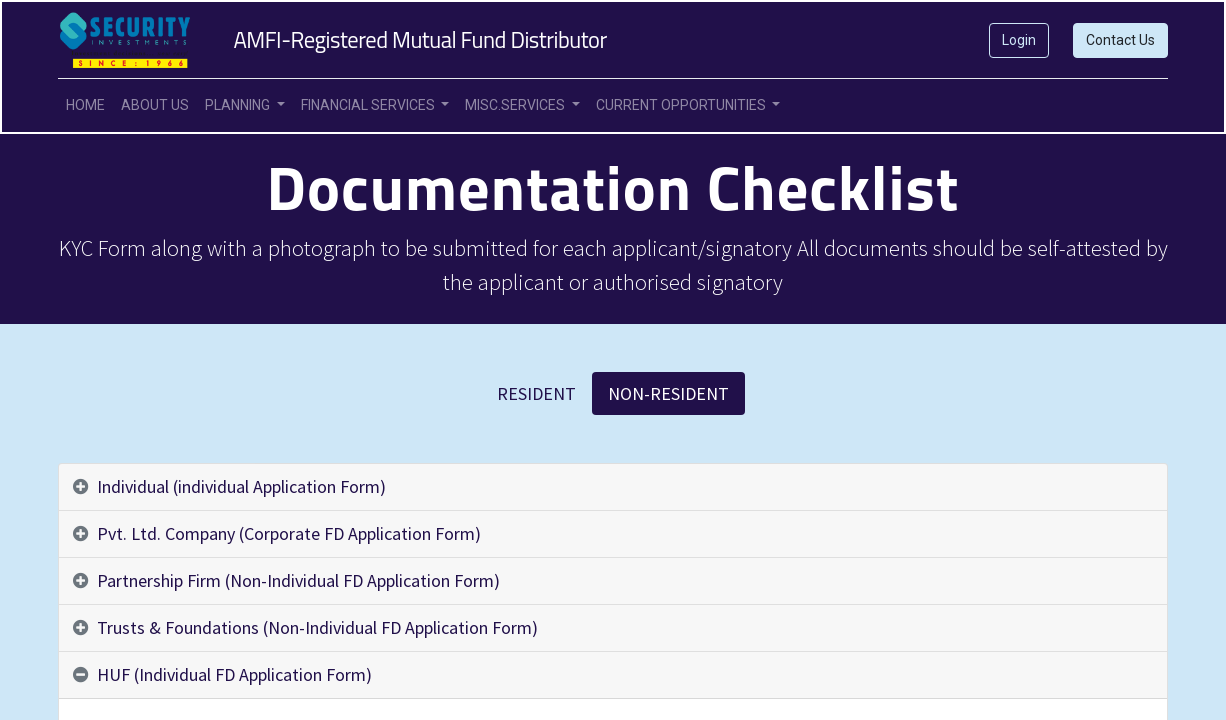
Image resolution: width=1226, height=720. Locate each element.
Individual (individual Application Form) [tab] (241, 486)
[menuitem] (85, 105)
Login (1019, 40)
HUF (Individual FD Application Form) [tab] (234, 674)
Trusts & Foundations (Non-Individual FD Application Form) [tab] (317, 627)
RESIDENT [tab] (536, 393)
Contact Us (1120, 40)
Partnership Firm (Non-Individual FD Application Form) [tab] (298, 580)
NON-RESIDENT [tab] (668, 393)
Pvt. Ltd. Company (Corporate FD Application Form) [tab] (289, 533)
